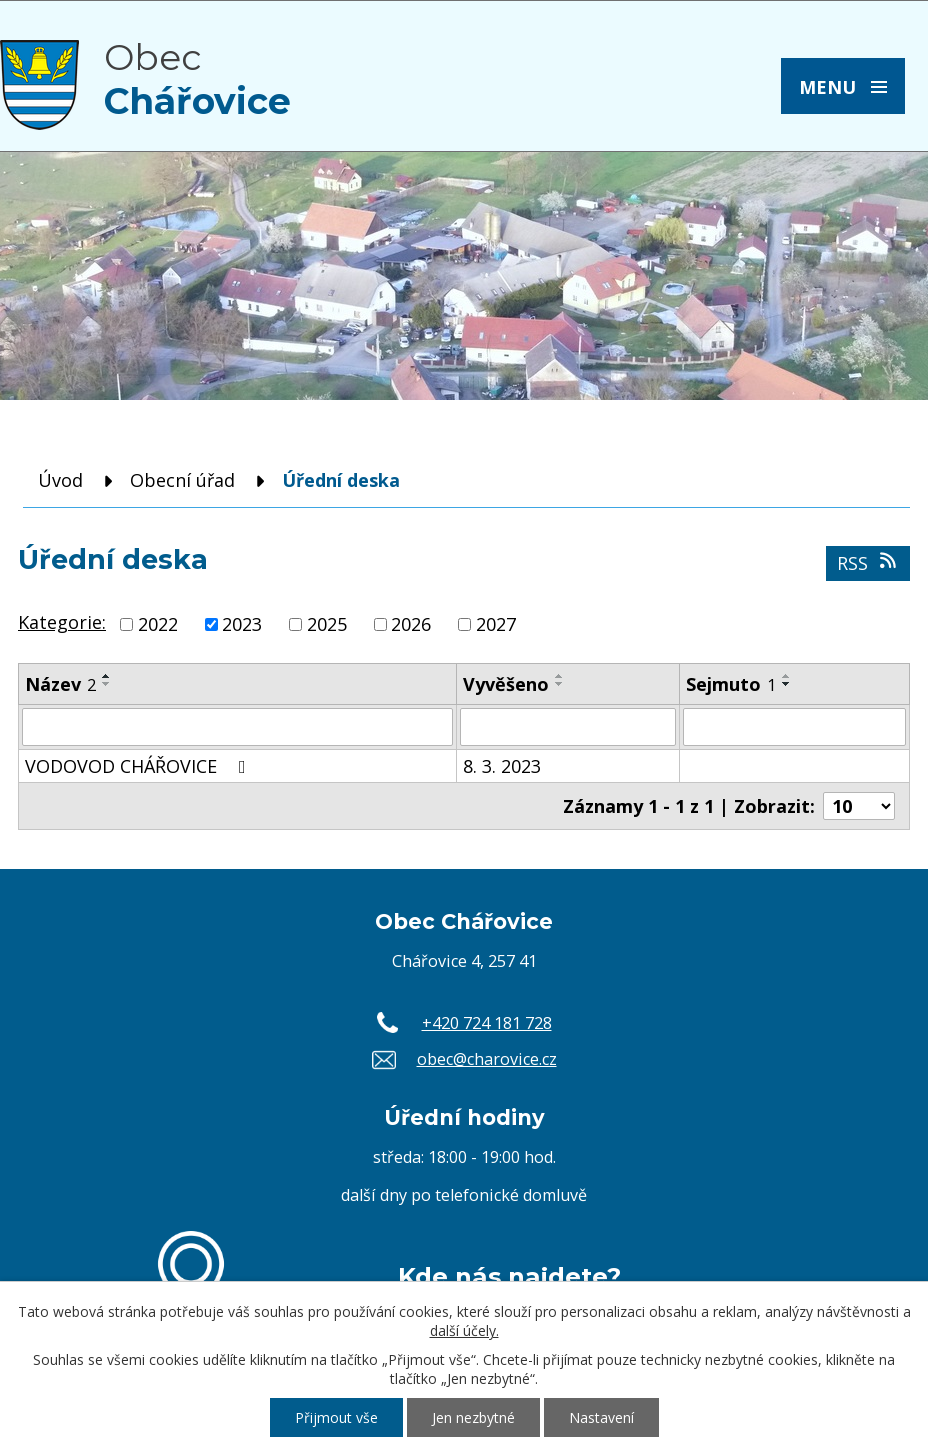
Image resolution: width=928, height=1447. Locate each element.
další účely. (464, 1330)
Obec (197, 79)
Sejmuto (731, 684)
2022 (158, 624)
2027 (496, 624)
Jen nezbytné (473, 1417)
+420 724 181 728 (487, 1023)
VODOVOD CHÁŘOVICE (139, 766)
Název (60, 684)
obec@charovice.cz (487, 1059)
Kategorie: (62, 622)
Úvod (60, 480)
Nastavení (601, 1417)
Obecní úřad (182, 480)
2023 (242, 624)
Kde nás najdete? (509, 1276)
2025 (327, 624)
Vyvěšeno (506, 684)
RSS (868, 563)
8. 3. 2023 (502, 766)
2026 (411, 624)
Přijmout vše (336, 1417)
